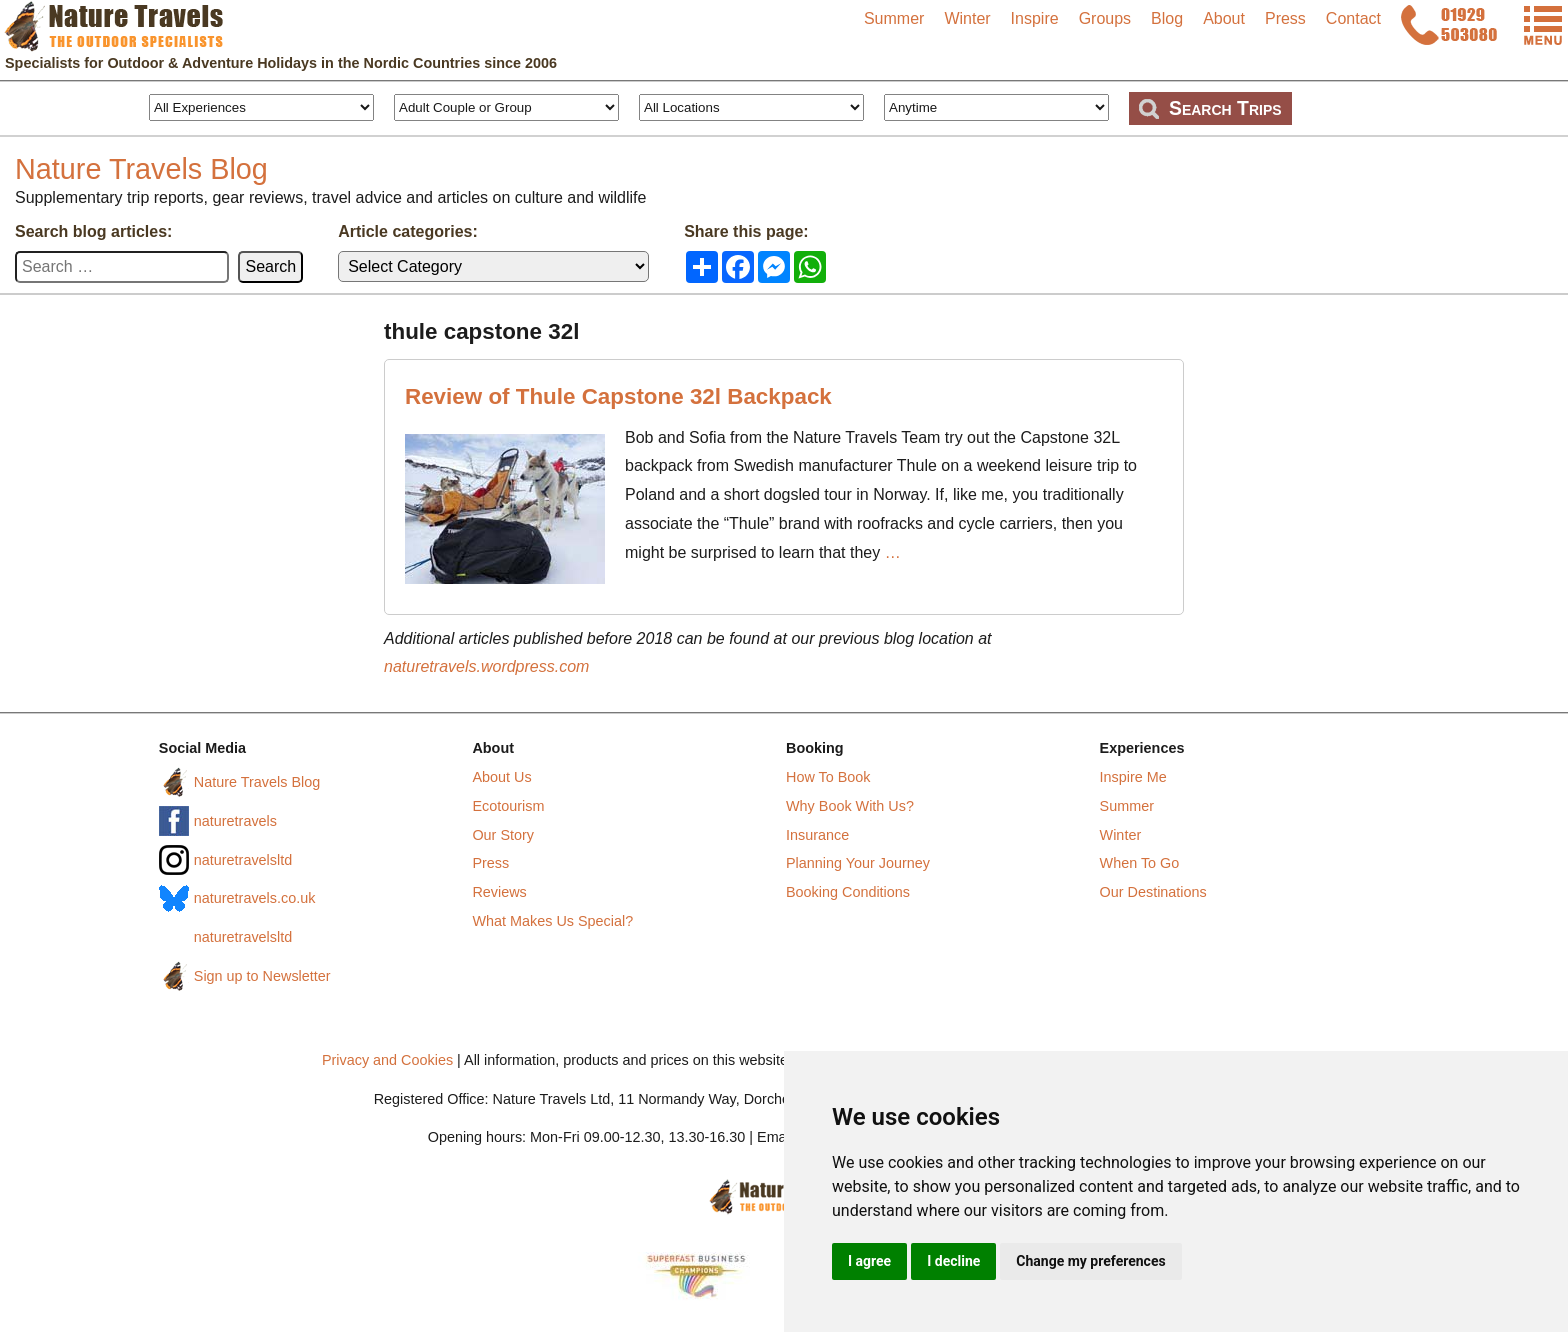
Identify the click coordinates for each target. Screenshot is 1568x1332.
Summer (894, 18)
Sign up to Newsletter (262, 976)
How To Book (828, 777)
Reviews (499, 892)
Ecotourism (508, 806)
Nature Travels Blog (141, 169)
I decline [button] (953, 1261)
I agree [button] (869, 1261)
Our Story (503, 835)
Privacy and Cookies (387, 1060)
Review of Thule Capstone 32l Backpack (618, 396)
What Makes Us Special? (552, 921)
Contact (1353, 18)
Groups (1105, 18)
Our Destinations (1153, 892)
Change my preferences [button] (1090, 1261)
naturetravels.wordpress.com (486, 666)
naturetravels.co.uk (255, 898)
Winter (967, 18)
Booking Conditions (848, 892)
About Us (501, 777)
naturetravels (235, 821)
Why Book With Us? (850, 806)
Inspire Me (1133, 777)
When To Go (1140, 863)
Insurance (817, 835)
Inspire (1035, 18)
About (1224, 18)
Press (1285, 18)
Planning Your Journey (858, 863)
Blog (1167, 18)
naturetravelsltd (243, 860)
